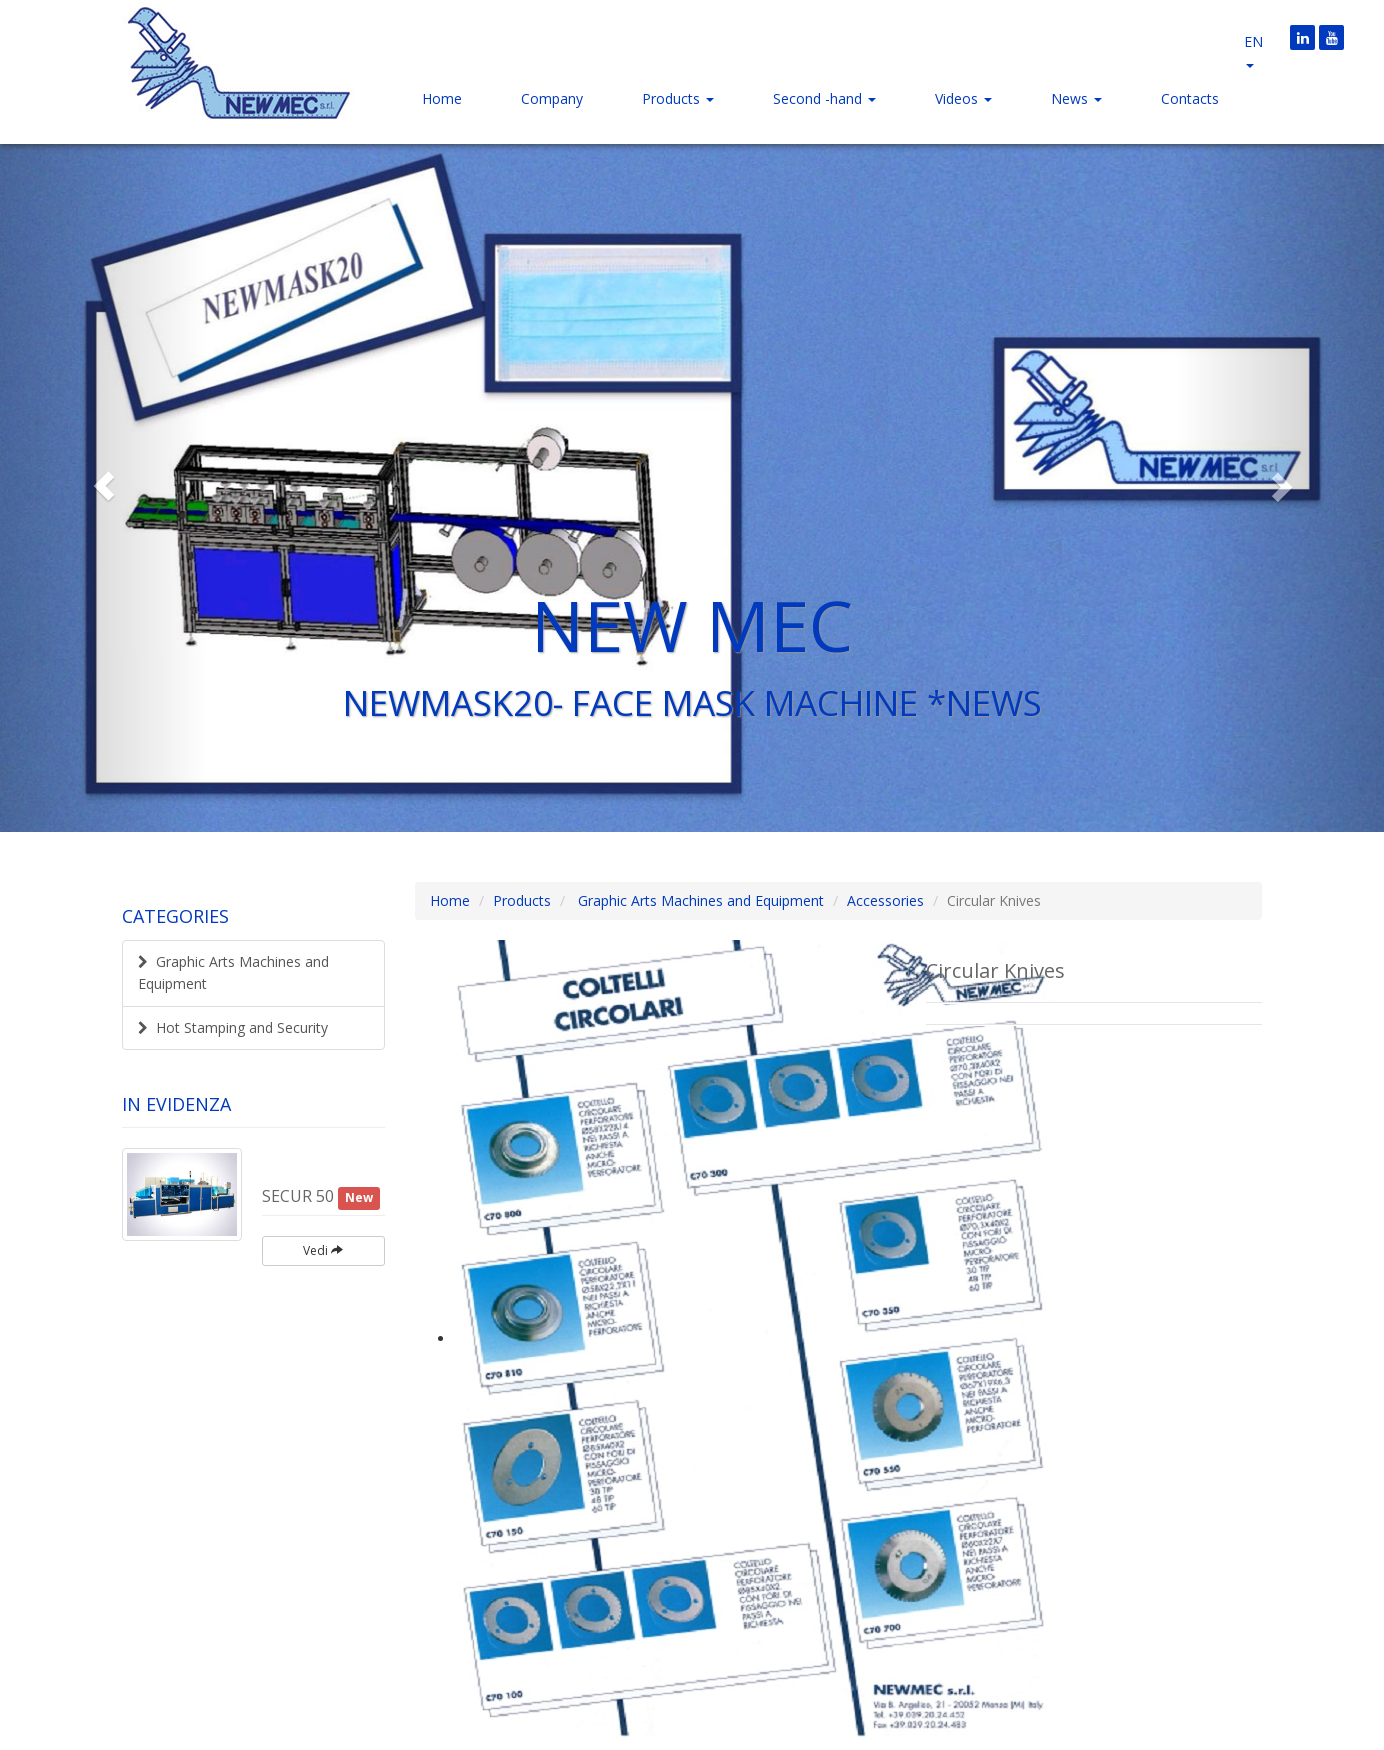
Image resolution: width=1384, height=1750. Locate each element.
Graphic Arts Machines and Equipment (233, 972)
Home (442, 98)
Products (678, 98)
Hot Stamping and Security (233, 1027)
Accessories (885, 900)
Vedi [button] (323, 1250)
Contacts (1190, 98)
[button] (104, 486)
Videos (963, 98)
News (1076, 98)
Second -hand (824, 98)
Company (552, 98)
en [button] (1253, 50)
